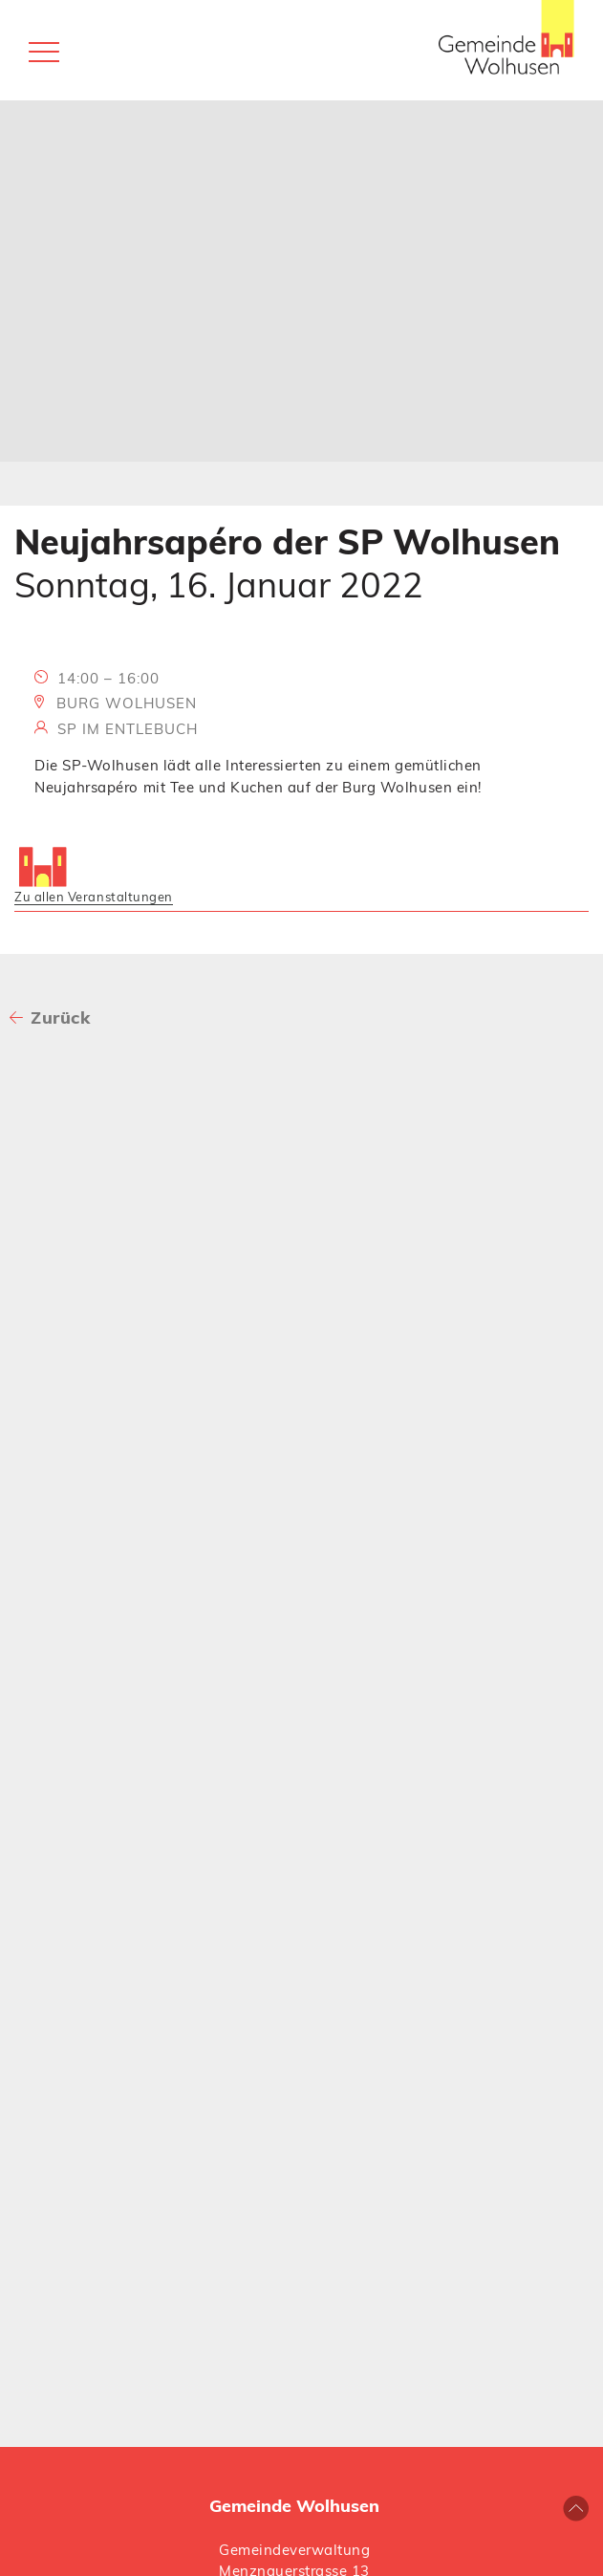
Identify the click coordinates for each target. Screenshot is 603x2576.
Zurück (60, 1017)
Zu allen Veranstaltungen (93, 896)
